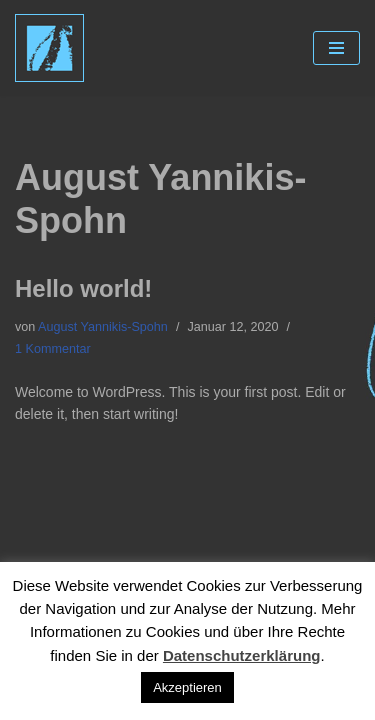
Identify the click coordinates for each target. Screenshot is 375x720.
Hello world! (83, 288)
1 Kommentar (53, 349)
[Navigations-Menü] (336, 48)
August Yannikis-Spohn (103, 327)
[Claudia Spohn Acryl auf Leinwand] (49, 48)
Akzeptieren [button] (187, 687)
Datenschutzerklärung (242, 655)
